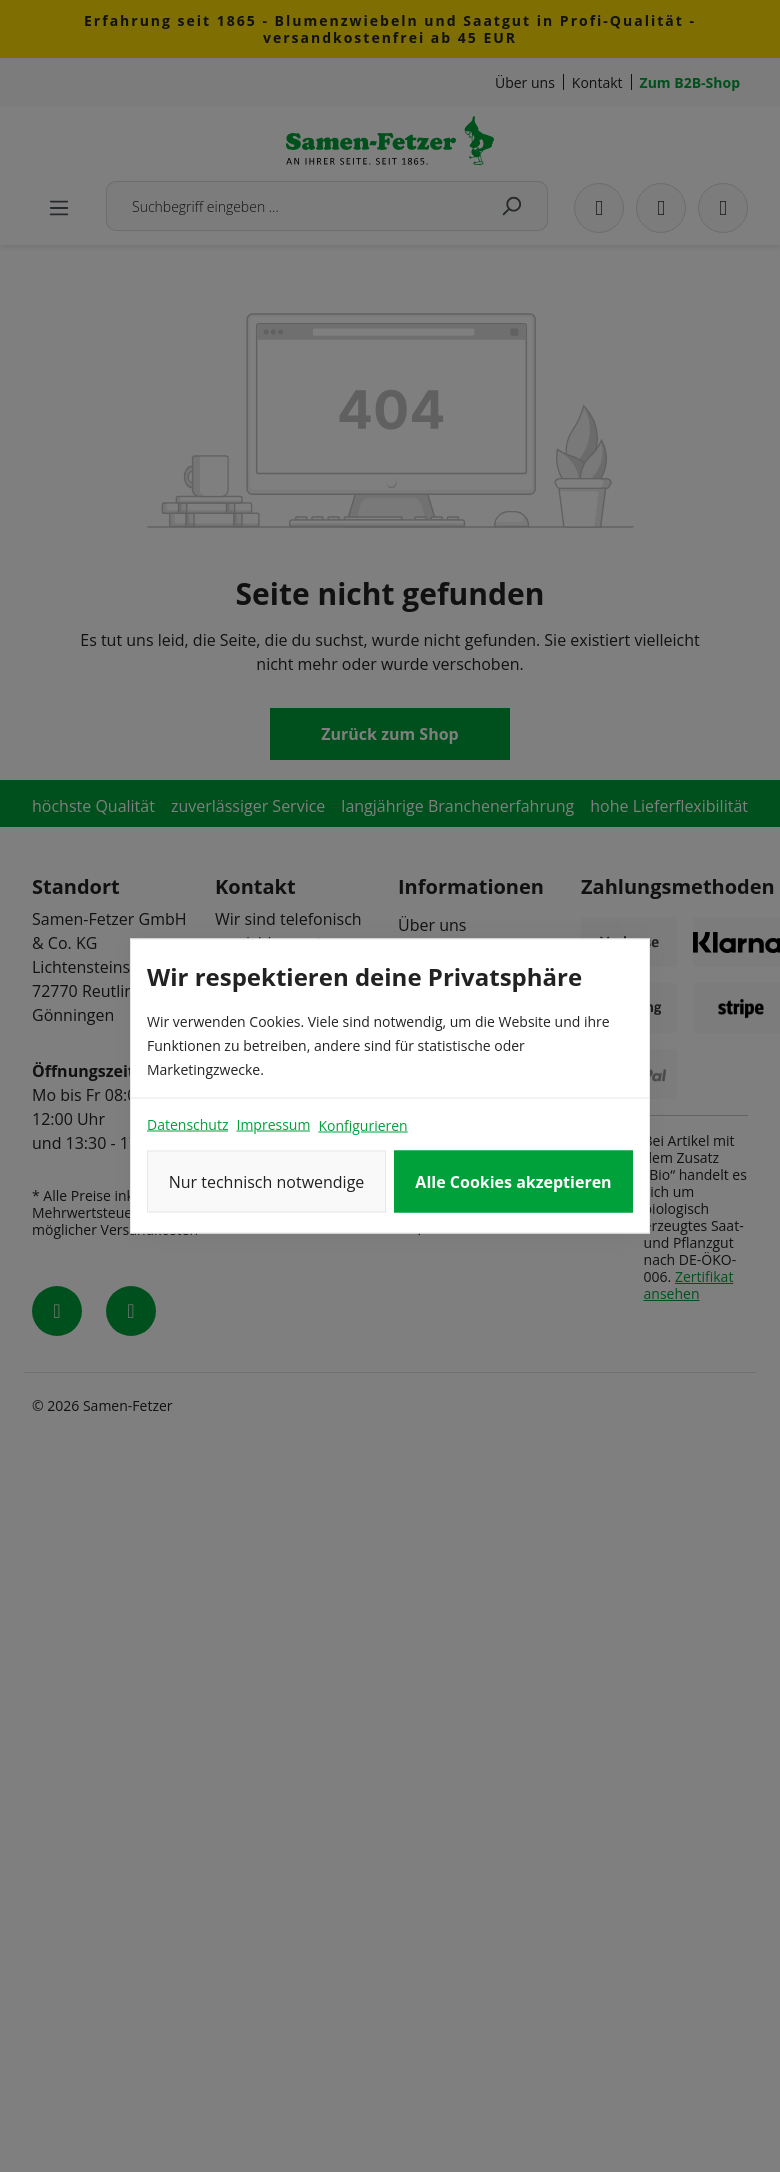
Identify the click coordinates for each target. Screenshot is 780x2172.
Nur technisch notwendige (267, 1182)
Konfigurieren (362, 1125)
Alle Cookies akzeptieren (513, 1182)
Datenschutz (187, 1124)
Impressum (273, 1124)
